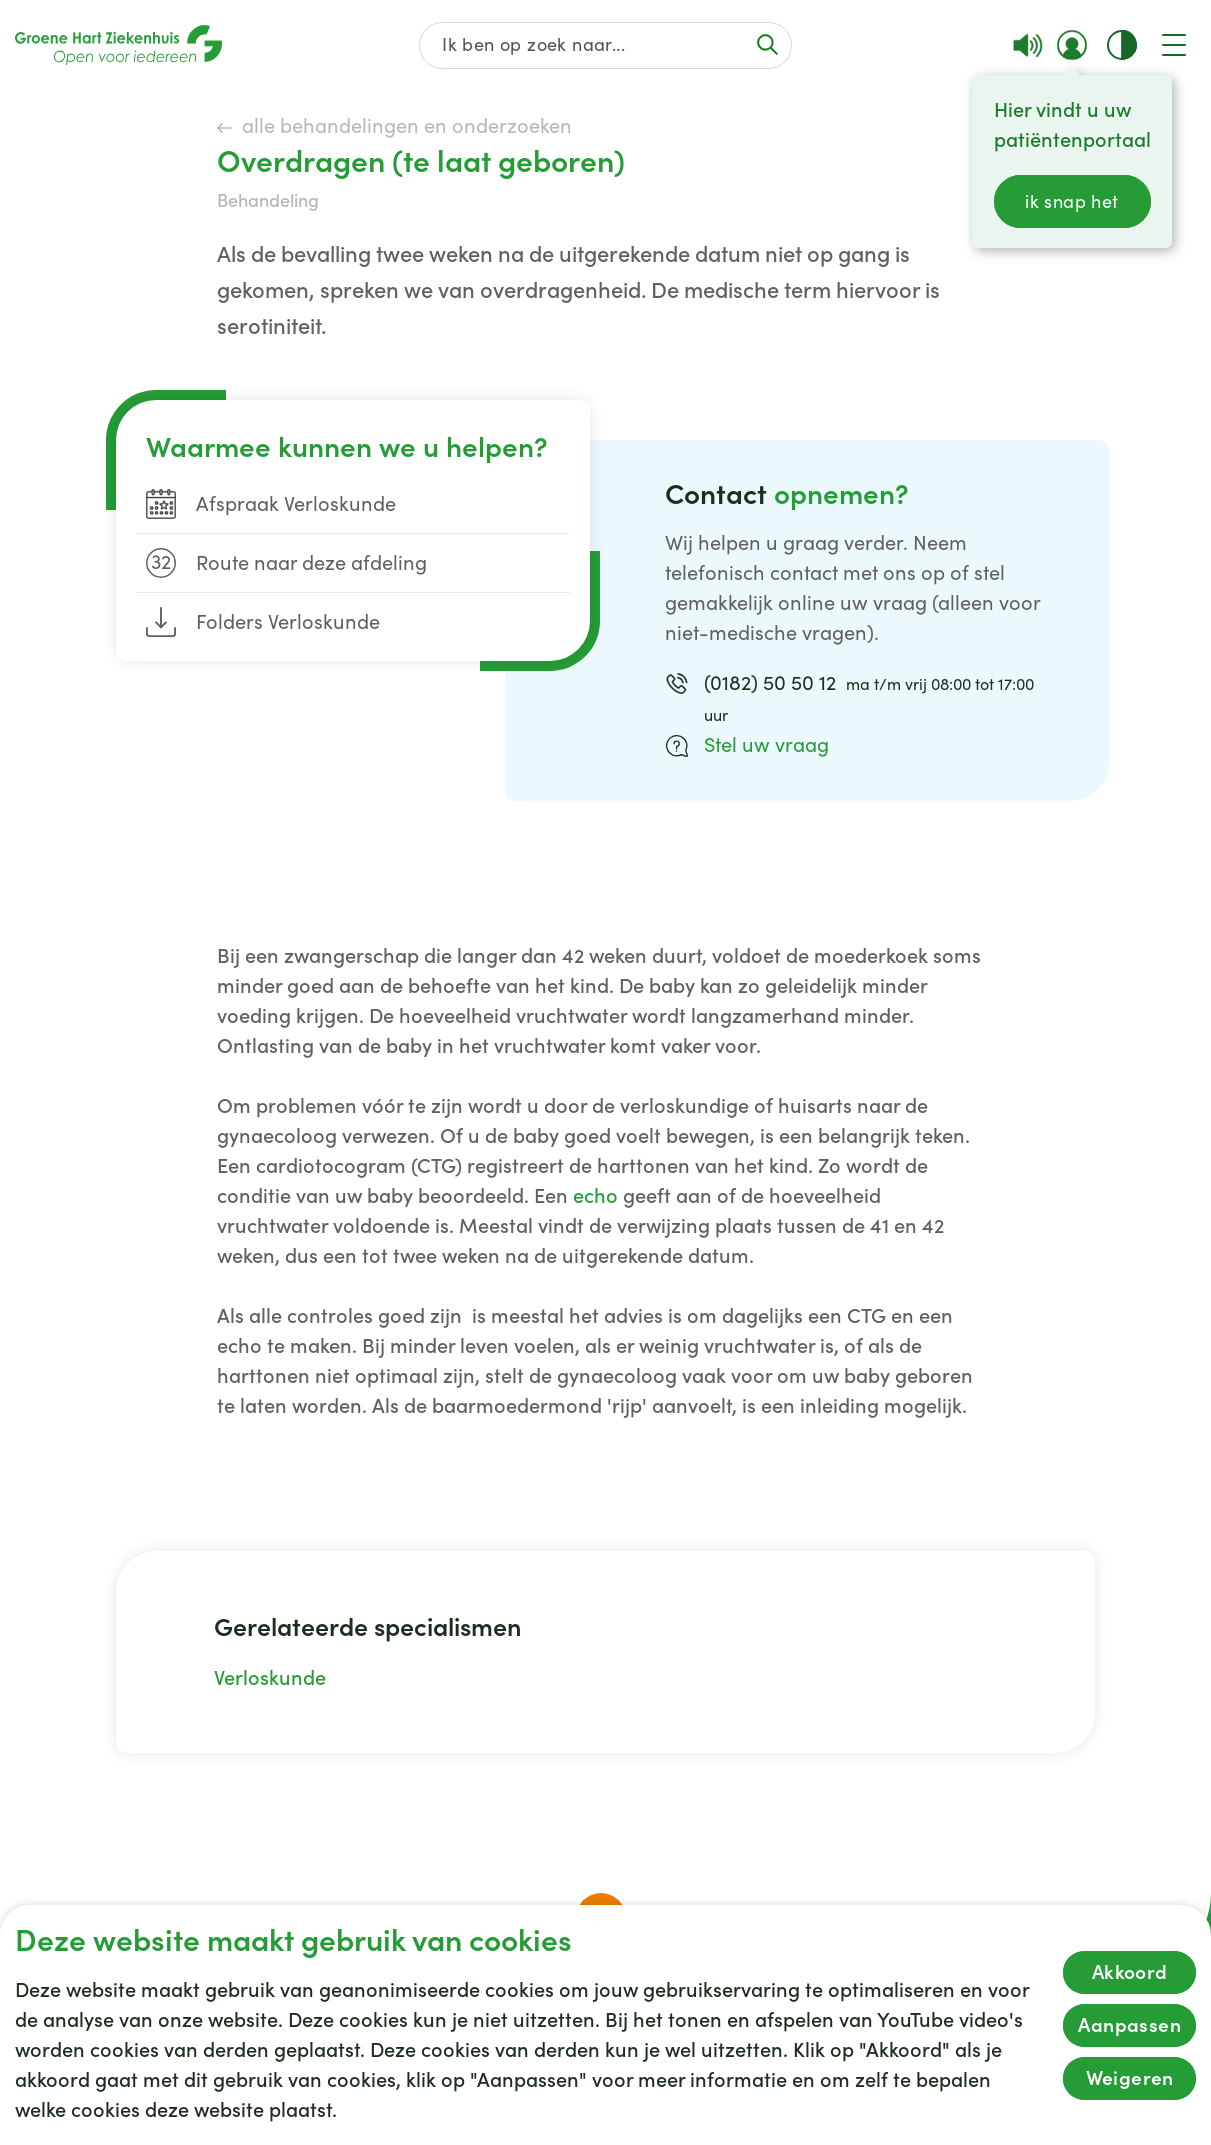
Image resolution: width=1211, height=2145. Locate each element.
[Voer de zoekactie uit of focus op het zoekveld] (767, 44)
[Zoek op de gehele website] (606, 45)
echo (595, 1196)
